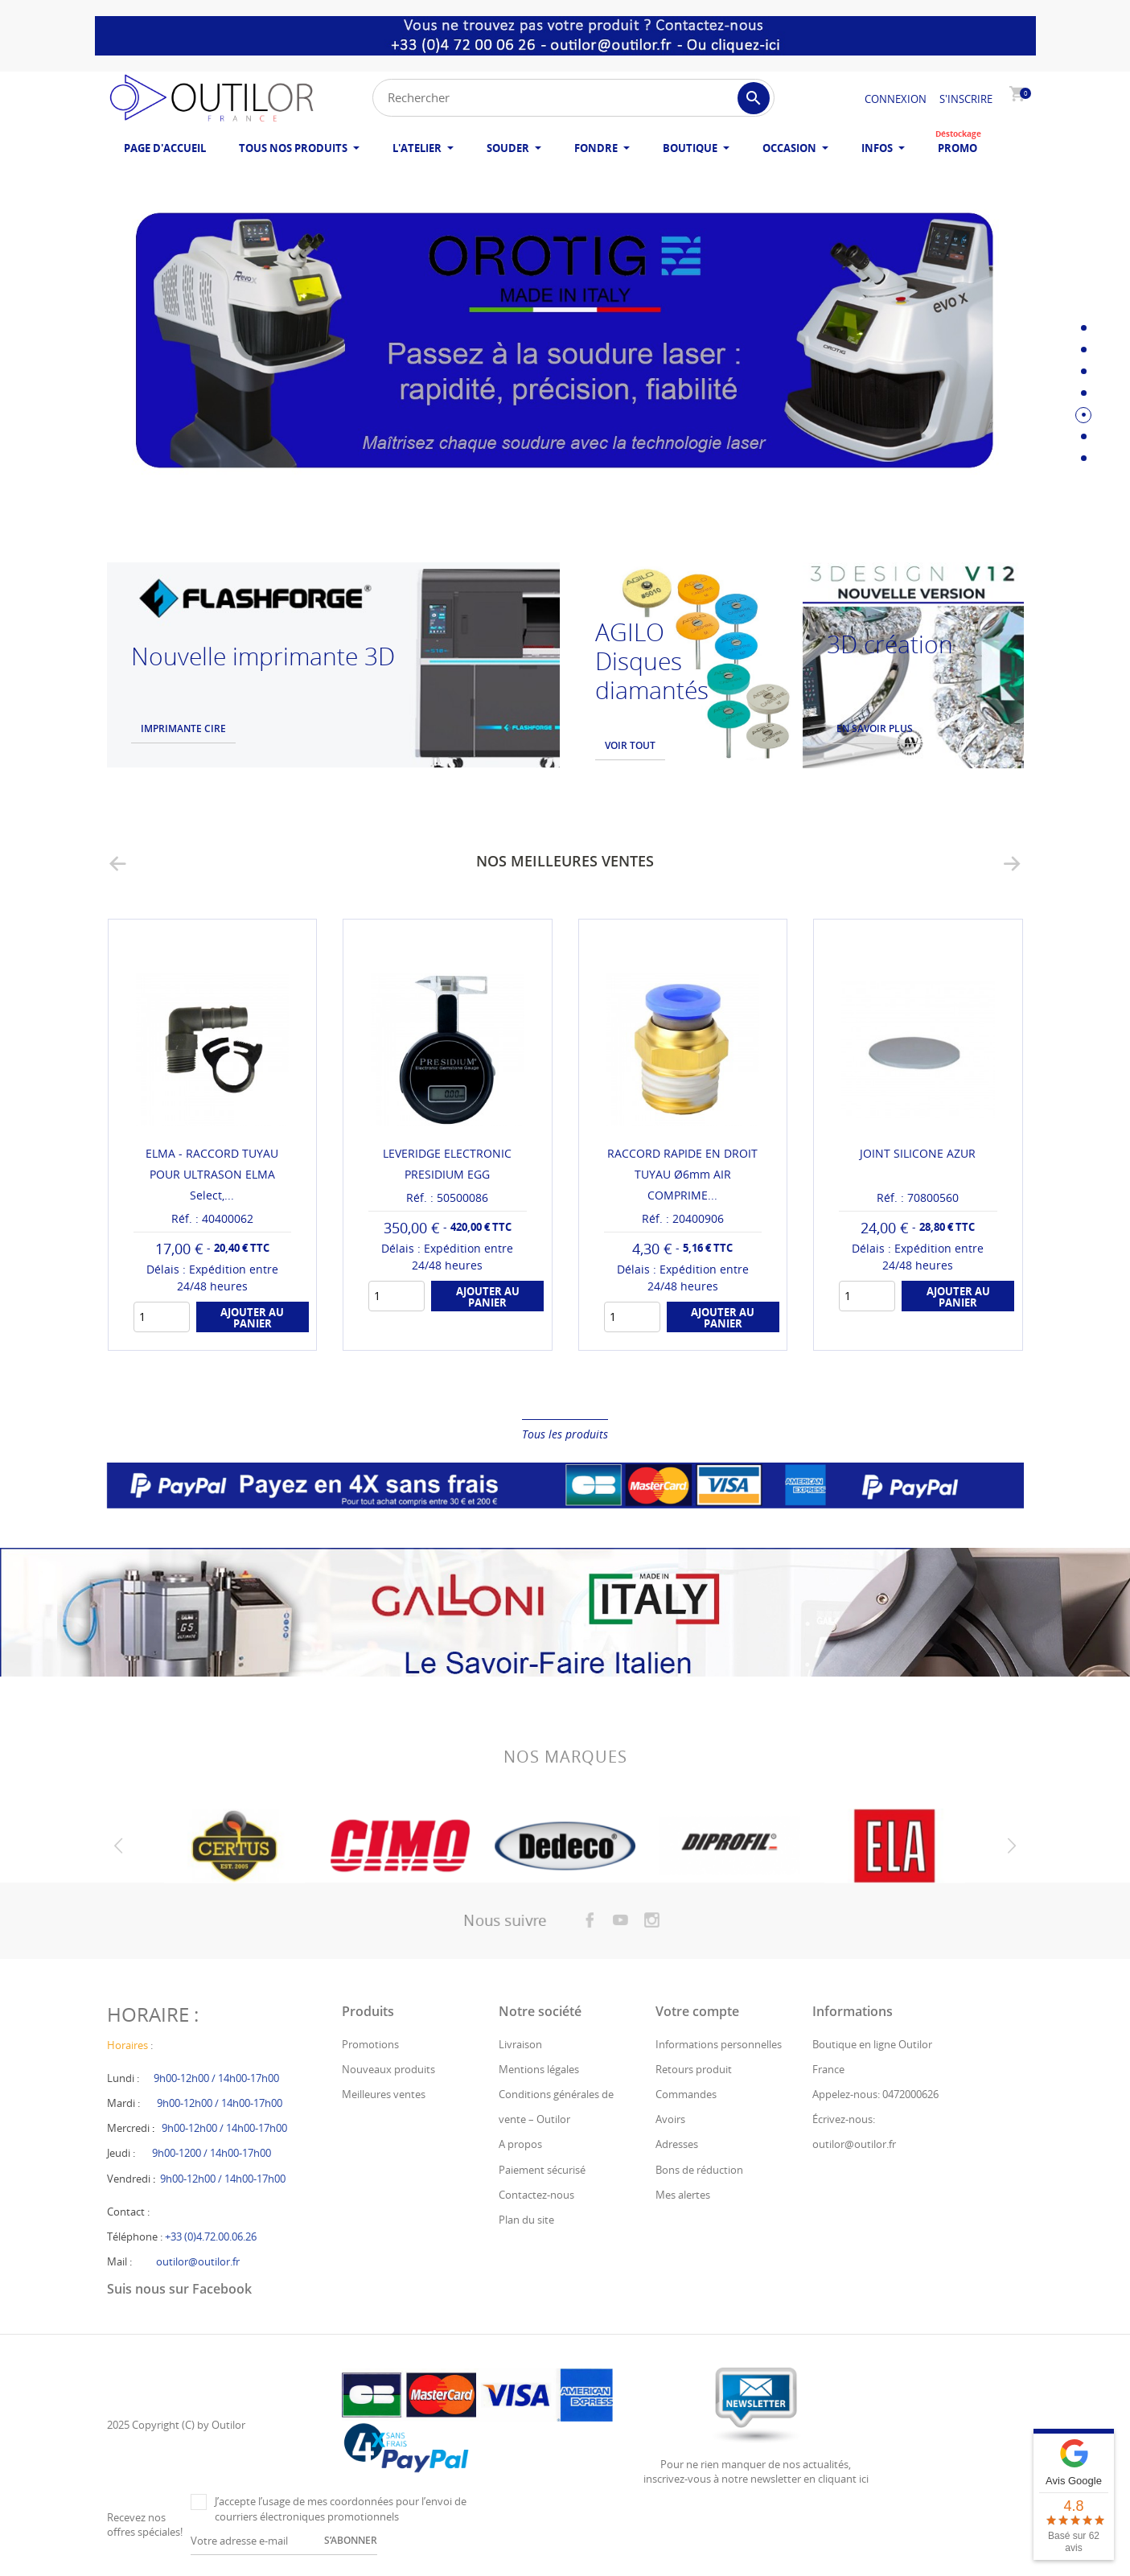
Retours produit (693, 2069)
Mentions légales (539, 2069)
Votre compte (697, 2011)
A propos (520, 2144)
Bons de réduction (699, 2169)
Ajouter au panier (252, 1318)
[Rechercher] (573, 98)
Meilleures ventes (383, 2094)
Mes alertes (682, 2194)
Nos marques (565, 1772)
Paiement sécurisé (542, 2169)
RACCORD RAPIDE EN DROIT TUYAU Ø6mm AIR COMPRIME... (682, 1174)
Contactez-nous (536, 2194)
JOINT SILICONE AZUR (918, 1153)
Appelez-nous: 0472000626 (875, 2094)
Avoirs (670, 2119)
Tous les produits (565, 1434)
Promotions (370, 2044)
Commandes (686, 2094)
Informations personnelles (718, 2044)
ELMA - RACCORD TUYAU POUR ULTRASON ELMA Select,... (212, 1174)
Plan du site (526, 2219)
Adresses (676, 2144)
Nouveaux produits (388, 2069)
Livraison (520, 2044)
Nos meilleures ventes (565, 860)
